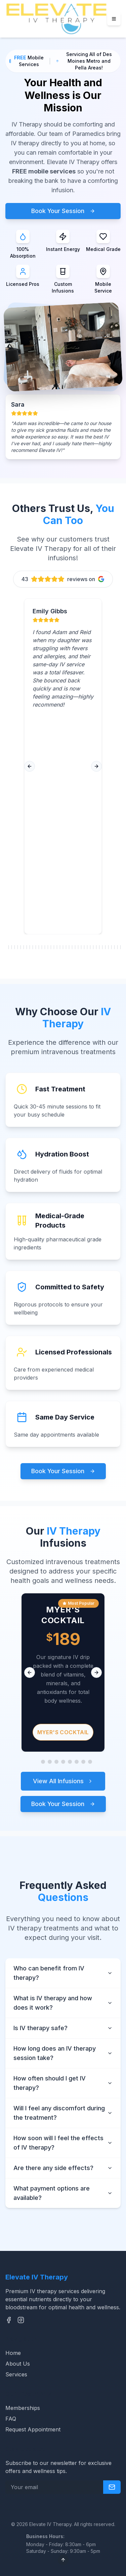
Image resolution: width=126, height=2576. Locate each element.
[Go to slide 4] (56, 1762)
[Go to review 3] (11, 947)
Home (13, 2353)
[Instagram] (20, 2320)
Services (16, 2374)
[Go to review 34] (105, 947)
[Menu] (114, 18)
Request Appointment (32, 2429)
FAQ (10, 2418)
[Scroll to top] (63, 2560)
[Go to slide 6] (70, 1762)
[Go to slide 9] (90, 1762)
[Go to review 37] (114, 947)
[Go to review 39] (120, 947)
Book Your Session (63, 210)
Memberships (22, 2408)
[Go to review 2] (8, 947)
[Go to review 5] (17, 947)
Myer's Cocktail (63, 1732)
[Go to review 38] (117, 947)
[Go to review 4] (14, 947)
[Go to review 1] (5, 947)
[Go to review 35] (108, 947)
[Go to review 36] (111, 947)
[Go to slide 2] (43, 1762)
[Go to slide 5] (63, 1762)
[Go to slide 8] (83, 1762)
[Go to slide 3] (50, 1762)
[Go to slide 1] (36, 1762)
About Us (17, 2363)
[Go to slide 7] (77, 1762)
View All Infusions (63, 1781)
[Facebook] (8, 2320)
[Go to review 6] (20, 947)
